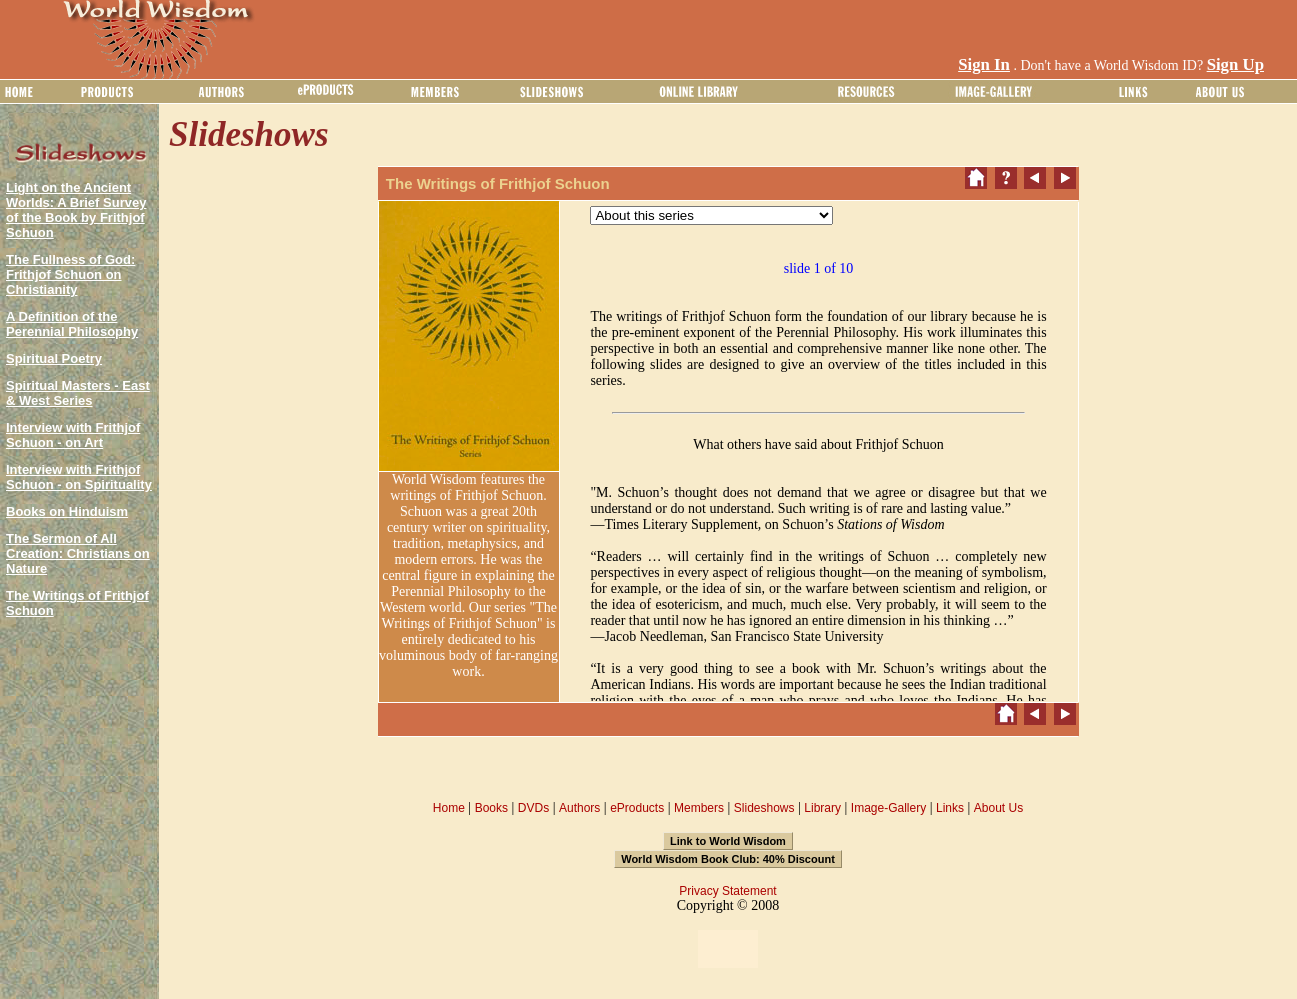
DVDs (533, 808)
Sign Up (1235, 64)
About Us (998, 808)
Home (449, 808)
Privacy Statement (727, 891)
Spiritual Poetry (54, 358)
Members (699, 808)
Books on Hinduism (67, 511)
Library (822, 808)
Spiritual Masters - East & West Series (78, 393)
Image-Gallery (888, 808)
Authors (579, 808)
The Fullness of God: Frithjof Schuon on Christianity (70, 274)
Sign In (984, 64)
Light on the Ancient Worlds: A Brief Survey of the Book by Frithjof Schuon (76, 210)
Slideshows (764, 808)
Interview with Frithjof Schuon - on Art (73, 435)
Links (950, 808)
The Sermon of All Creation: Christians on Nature (78, 553)
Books (491, 808)
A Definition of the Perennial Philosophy (72, 324)
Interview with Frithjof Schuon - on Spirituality (79, 477)
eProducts (637, 808)
